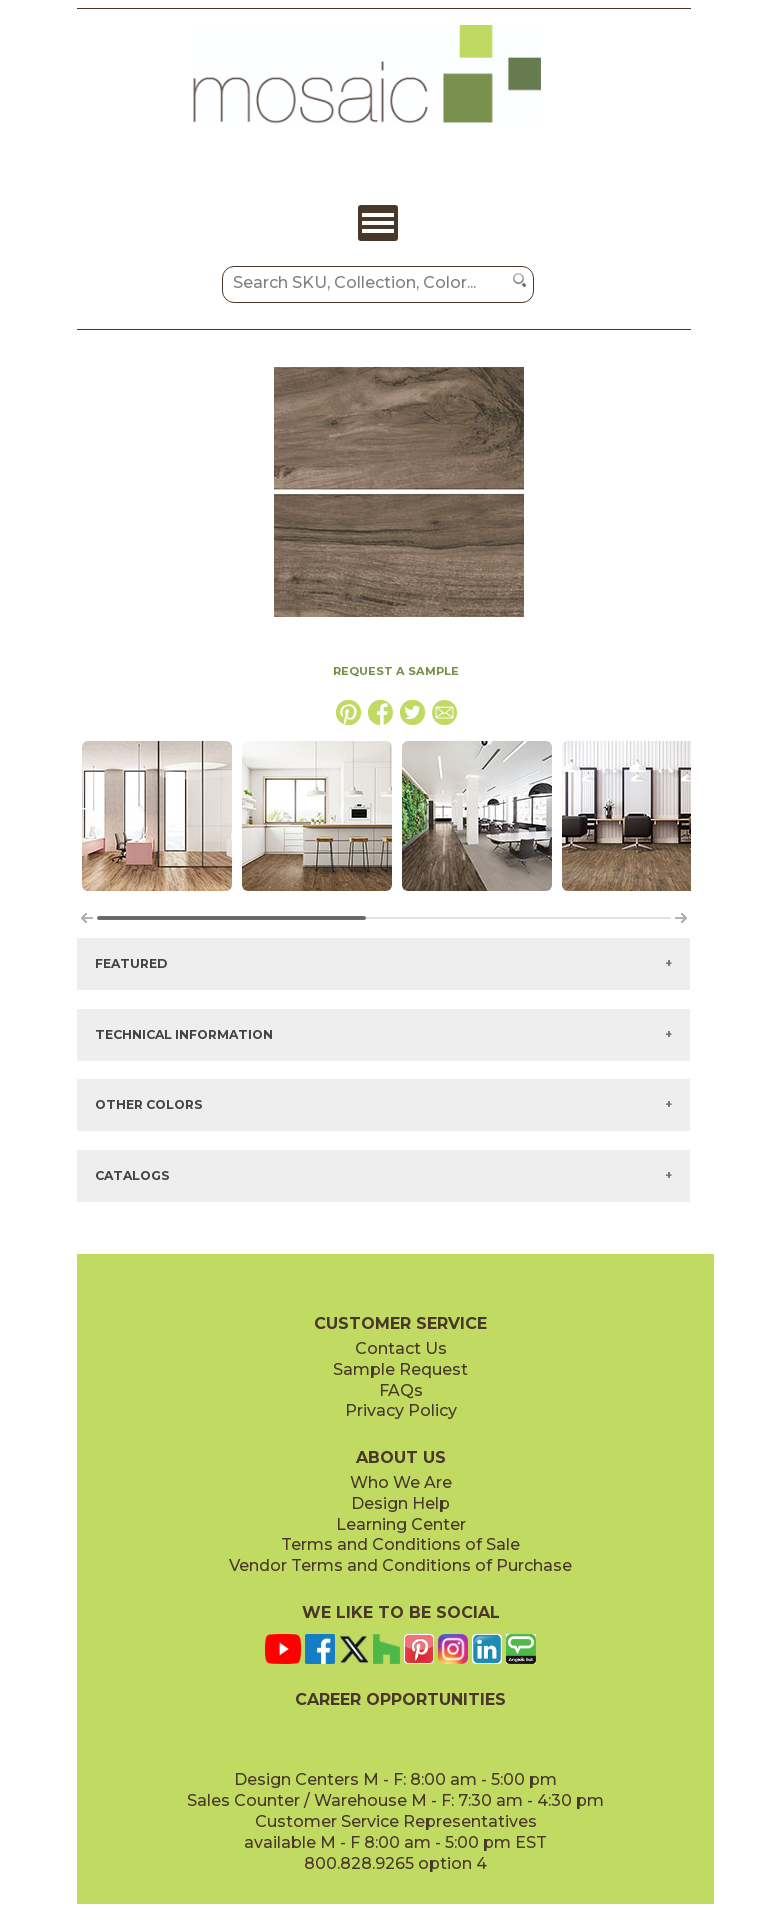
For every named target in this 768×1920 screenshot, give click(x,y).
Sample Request (400, 1369)
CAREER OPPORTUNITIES (400, 1699)
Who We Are (401, 1482)
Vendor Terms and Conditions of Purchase (400, 1565)
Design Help (400, 1503)
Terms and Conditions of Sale (400, 1544)
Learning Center (401, 1524)
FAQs (401, 1390)
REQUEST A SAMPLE (396, 671)
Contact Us (401, 1348)
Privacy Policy (401, 1410)
